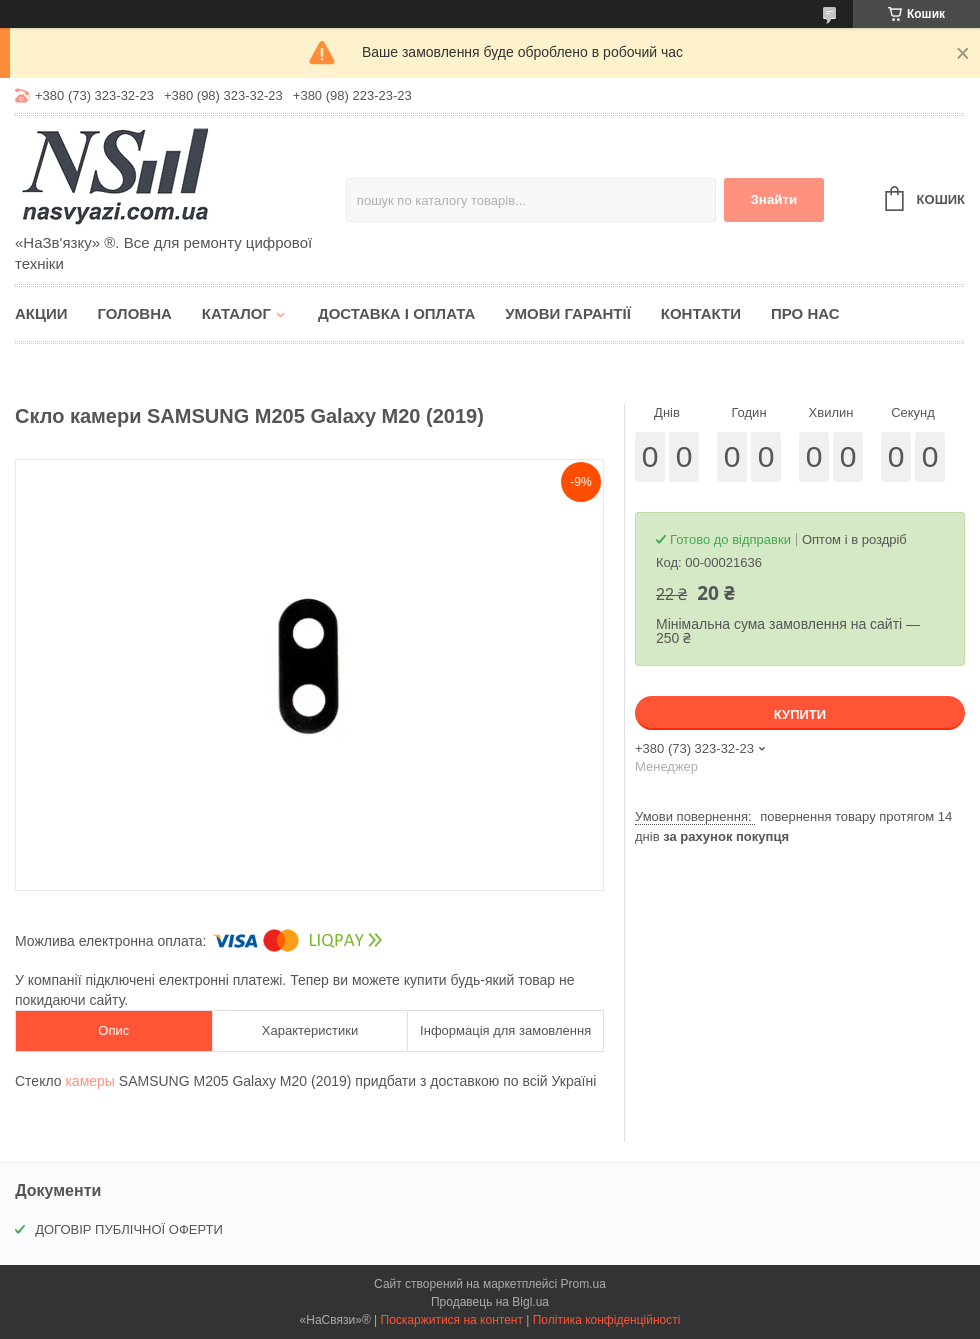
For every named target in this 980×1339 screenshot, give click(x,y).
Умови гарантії (568, 313)
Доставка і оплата (396, 313)
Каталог (236, 313)
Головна (135, 313)
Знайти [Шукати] (773, 199)
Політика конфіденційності (607, 1320)
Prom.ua (583, 1284)
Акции (41, 313)
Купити (800, 714)
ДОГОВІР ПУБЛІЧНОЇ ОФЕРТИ (129, 1229)
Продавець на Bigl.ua (490, 1302)
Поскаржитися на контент (452, 1320)
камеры (89, 1081)
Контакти (701, 313)
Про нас (805, 313)
